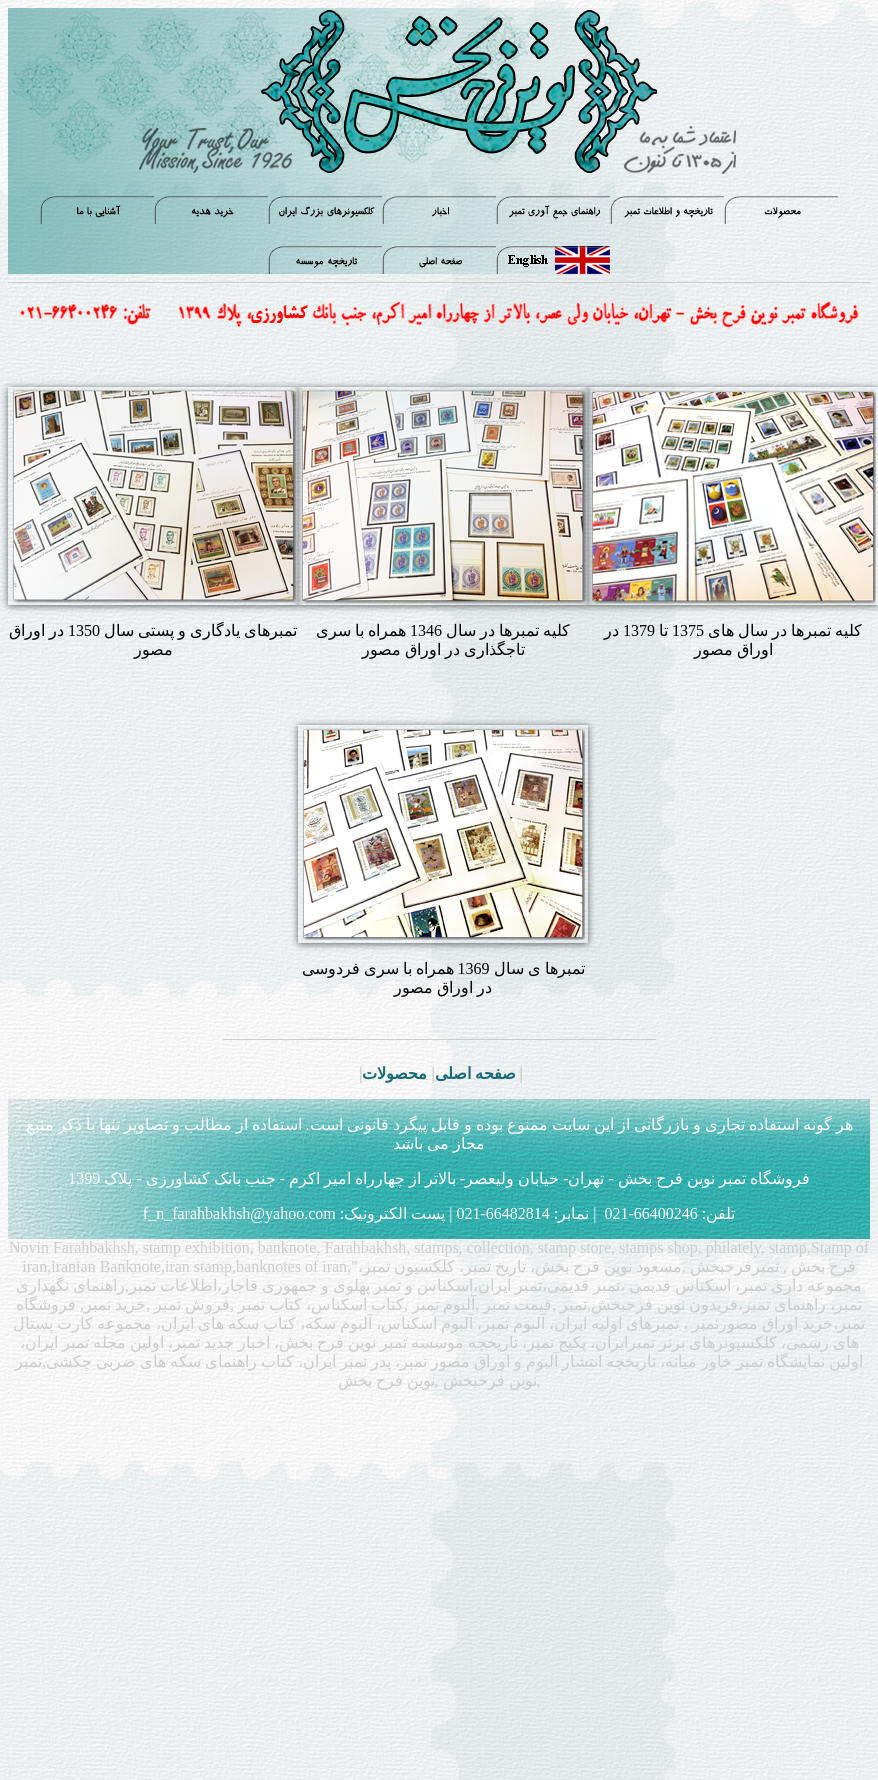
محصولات (394, 1073)
